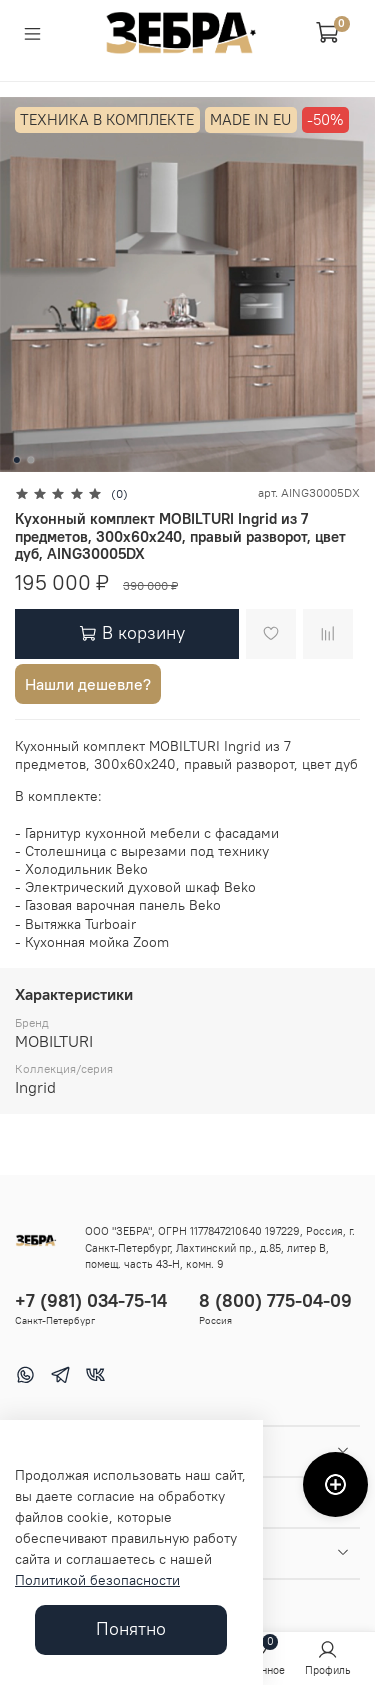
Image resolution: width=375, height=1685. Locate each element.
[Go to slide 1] (16, 460)
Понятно (131, 1629)
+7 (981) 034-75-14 (91, 1300)
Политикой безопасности (97, 1580)
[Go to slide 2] (30, 460)
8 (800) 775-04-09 (275, 1300)
